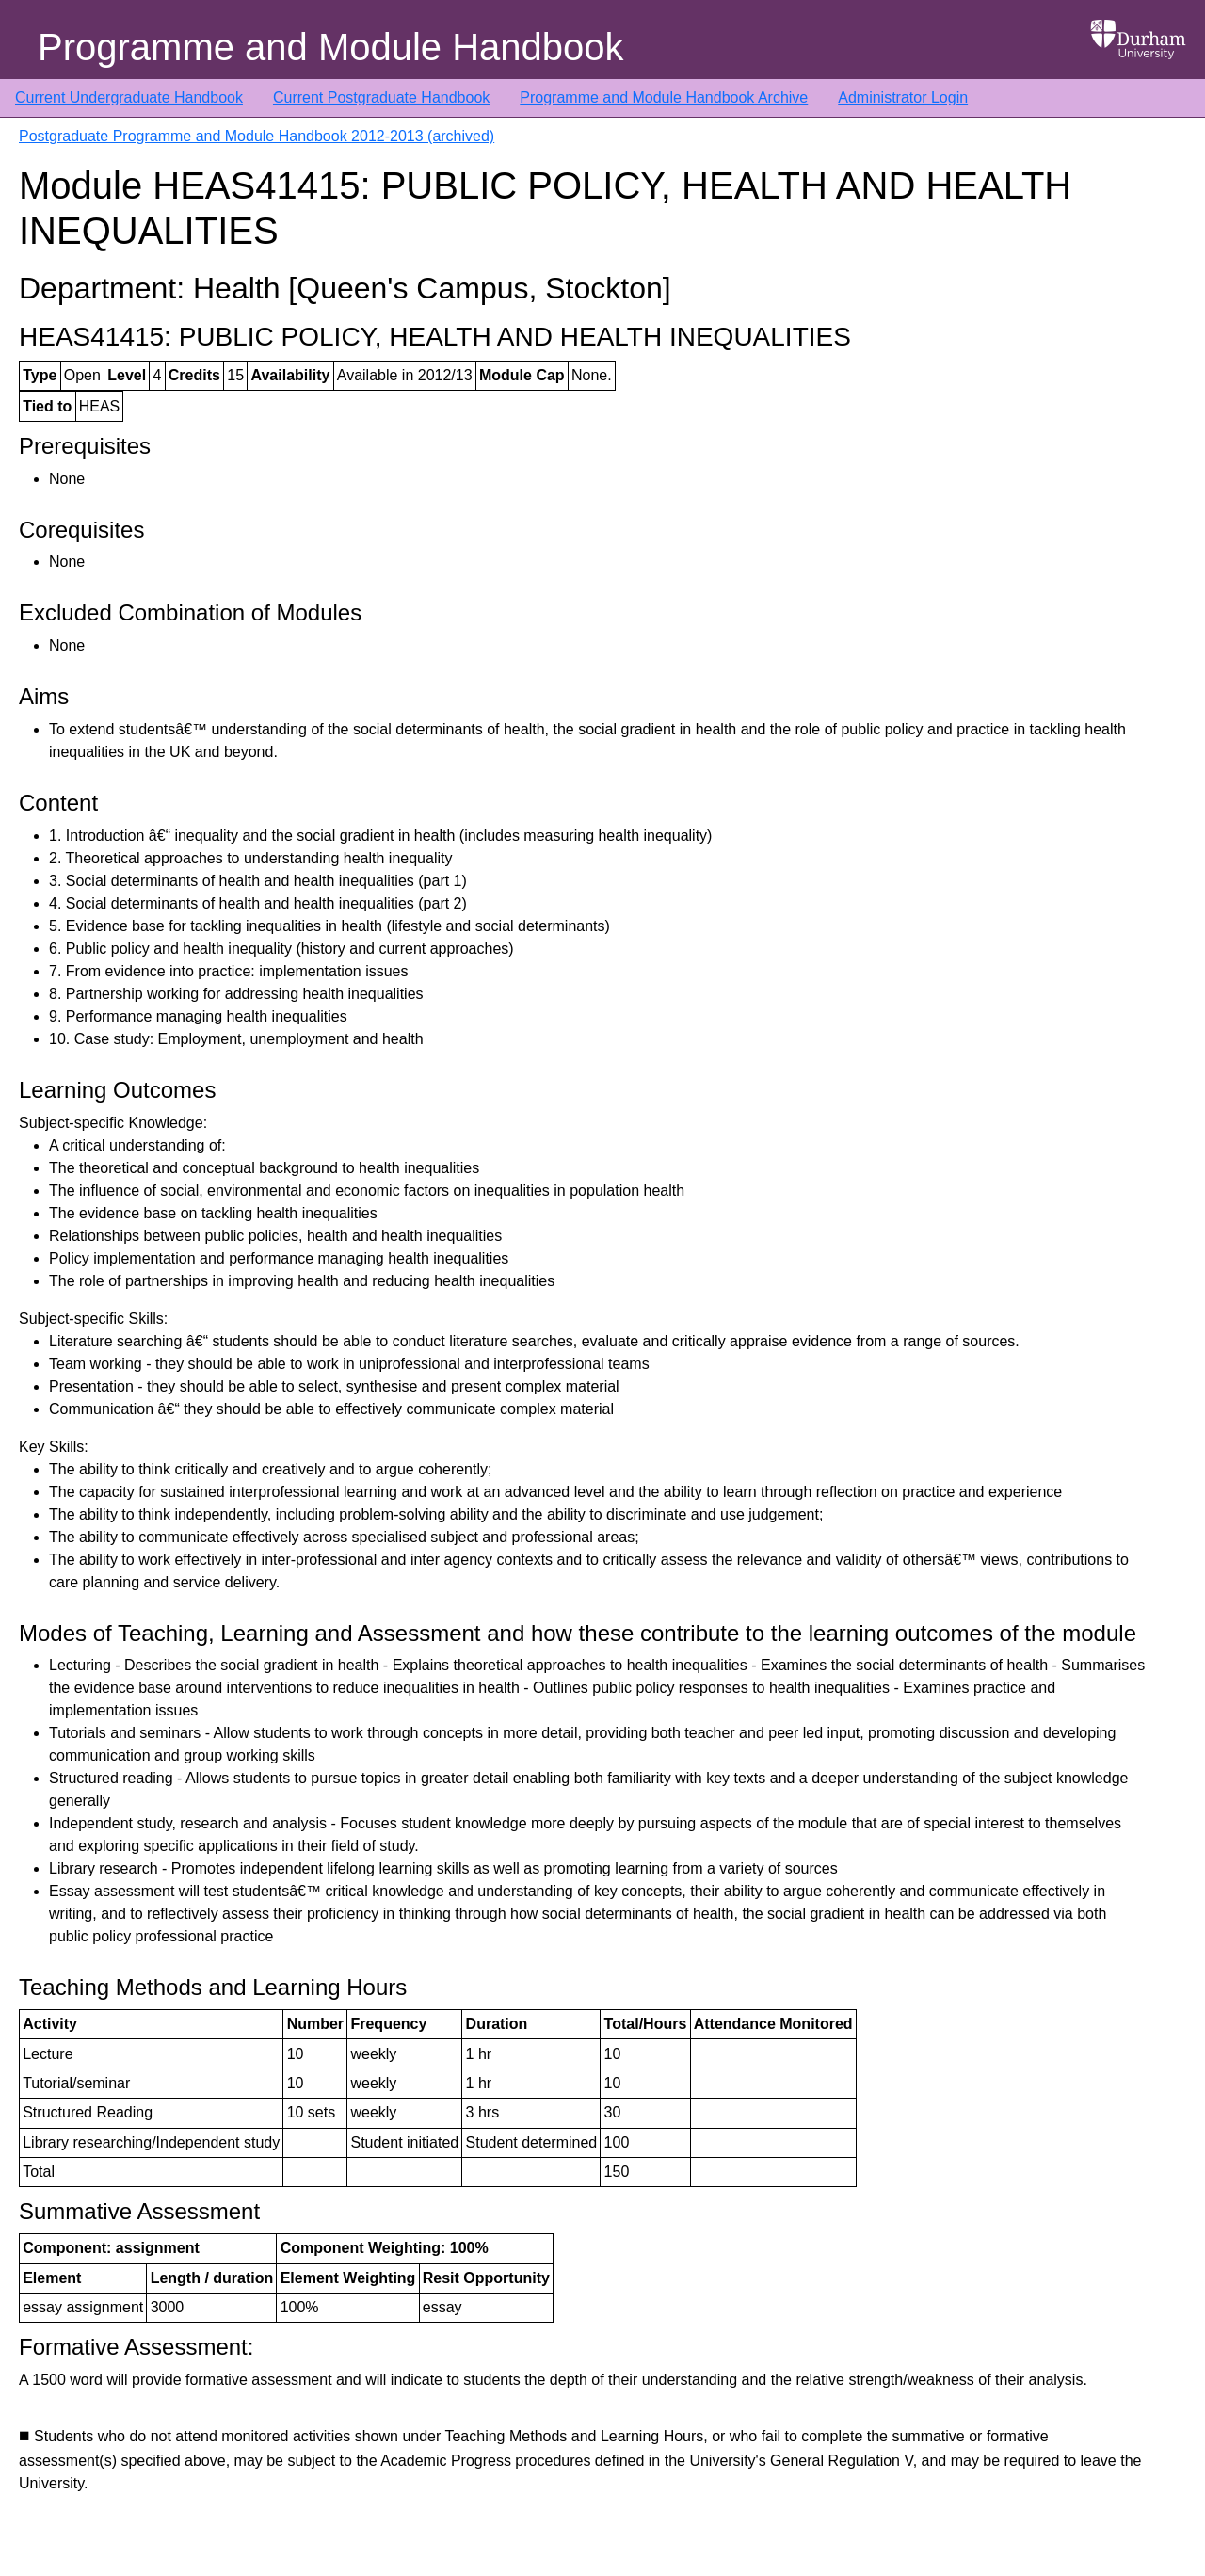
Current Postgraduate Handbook (381, 97)
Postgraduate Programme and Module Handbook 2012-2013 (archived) (256, 136)
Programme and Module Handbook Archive (664, 97)
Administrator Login (903, 97)
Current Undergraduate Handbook (129, 97)
